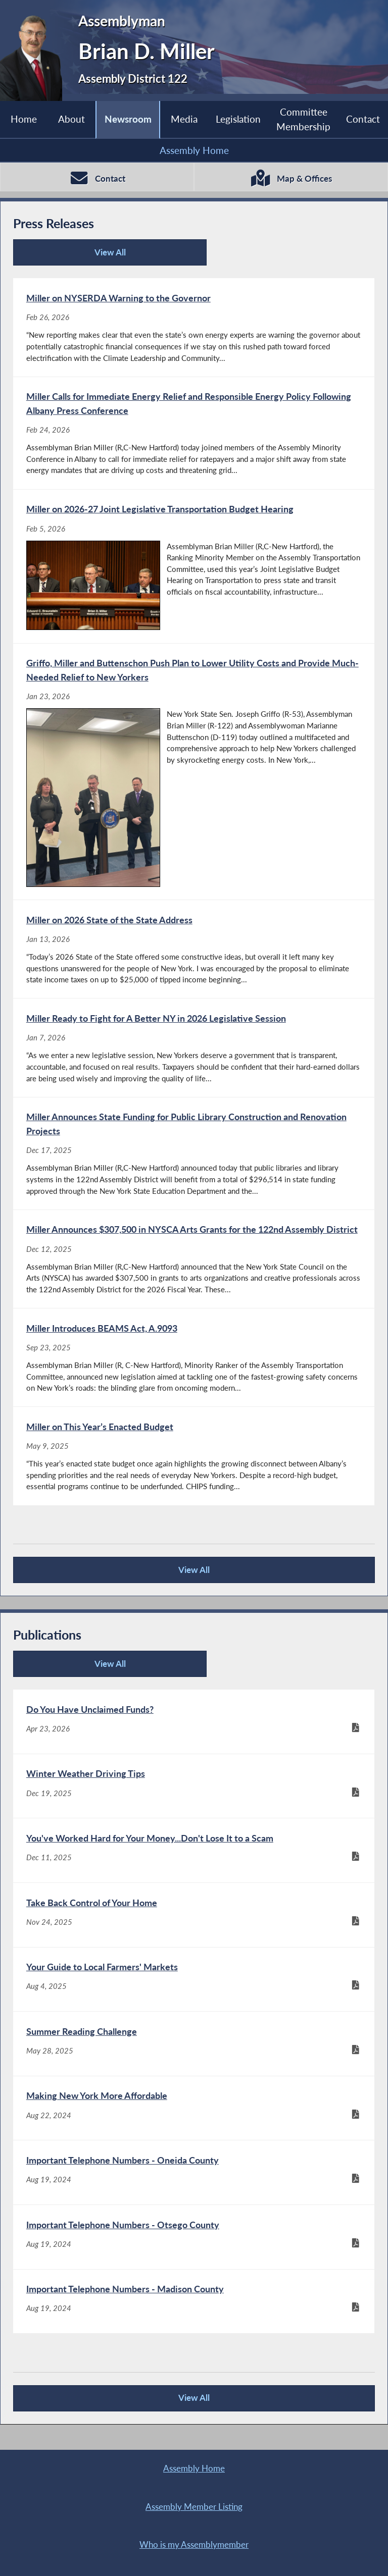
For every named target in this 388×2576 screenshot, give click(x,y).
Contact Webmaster (181, 2557)
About (71, 119)
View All (69, 256)
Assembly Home (194, 150)
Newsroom (128, 119)
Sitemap (284, 2518)
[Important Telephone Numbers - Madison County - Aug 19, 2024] (193, 2313)
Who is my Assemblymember (103, 2518)
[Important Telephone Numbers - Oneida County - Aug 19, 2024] (193, 2182)
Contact (363, 119)
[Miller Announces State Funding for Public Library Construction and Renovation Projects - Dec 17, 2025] (193, 1156)
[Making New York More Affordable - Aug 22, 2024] (193, 2117)
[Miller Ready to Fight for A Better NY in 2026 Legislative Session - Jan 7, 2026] (193, 1050)
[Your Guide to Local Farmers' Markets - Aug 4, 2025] (193, 1988)
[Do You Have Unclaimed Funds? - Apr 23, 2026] (193, 1728)
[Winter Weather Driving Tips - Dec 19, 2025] (193, 1793)
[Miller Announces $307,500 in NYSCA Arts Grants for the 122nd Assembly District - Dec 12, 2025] (193, 1263)
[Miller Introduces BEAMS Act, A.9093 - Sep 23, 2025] (193, 1362)
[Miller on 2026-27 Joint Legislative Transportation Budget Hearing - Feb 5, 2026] (193, 568)
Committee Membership (303, 119)
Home (24, 119)
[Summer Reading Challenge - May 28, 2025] (193, 2053)
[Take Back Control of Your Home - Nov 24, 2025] (193, 1922)
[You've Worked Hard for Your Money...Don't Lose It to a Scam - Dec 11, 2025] (193, 1858)
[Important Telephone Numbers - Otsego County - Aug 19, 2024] (193, 2248)
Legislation (238, 119)
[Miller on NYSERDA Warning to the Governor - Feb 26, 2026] (193, 327)
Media (184, 119)
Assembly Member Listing (284, 2481)
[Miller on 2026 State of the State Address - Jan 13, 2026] (193, 951)
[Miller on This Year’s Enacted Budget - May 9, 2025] (193, 1461)
